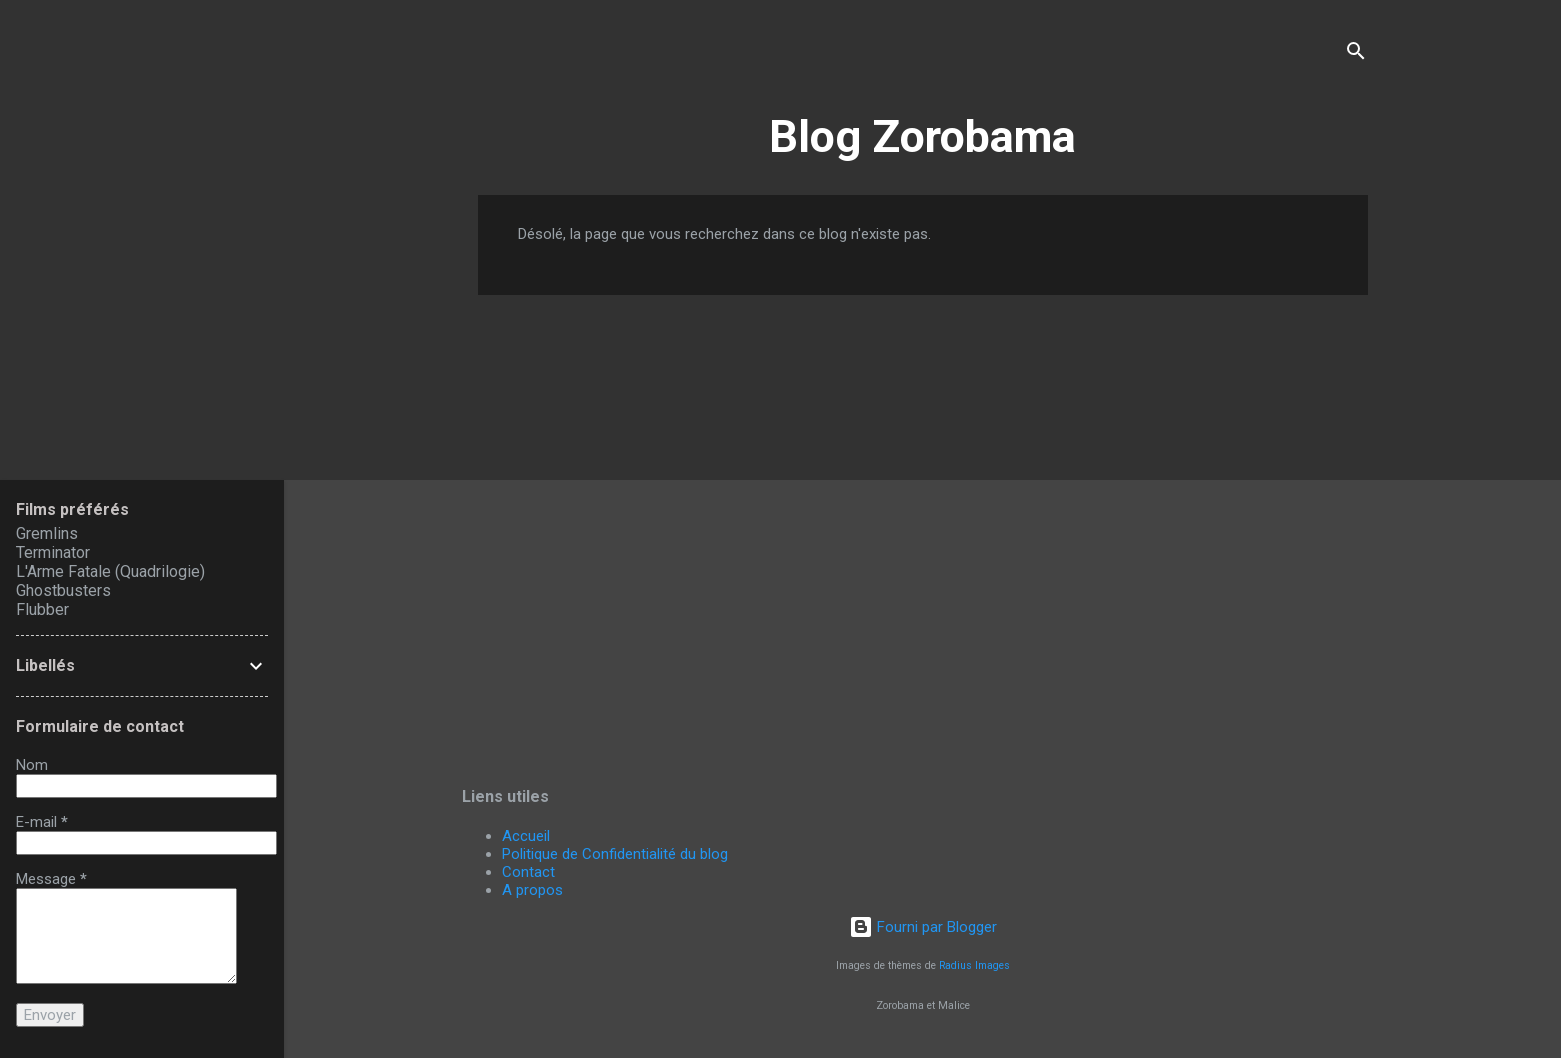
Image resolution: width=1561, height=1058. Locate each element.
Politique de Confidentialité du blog (615, 854)
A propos (532, 890)
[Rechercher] (1356, 54)
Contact (528, 872)
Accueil (526, 836)
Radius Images (974, 965)
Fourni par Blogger (923, 927)
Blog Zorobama (922, 136)
